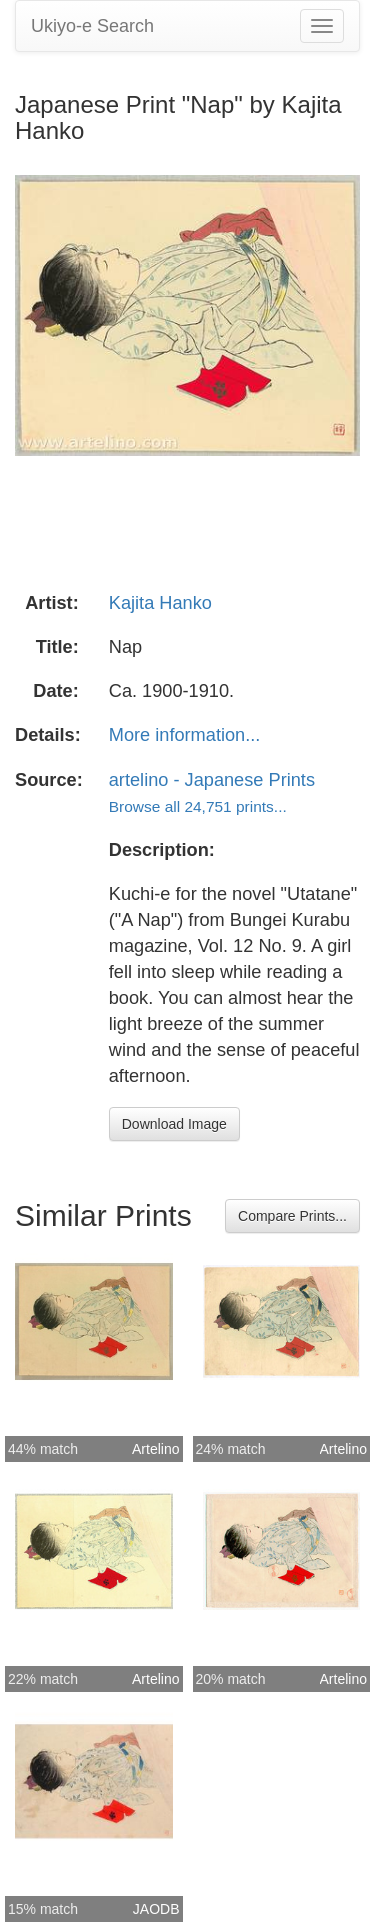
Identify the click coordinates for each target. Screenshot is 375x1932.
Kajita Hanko (160, 603)
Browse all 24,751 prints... (198, 806)
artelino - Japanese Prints (212, 780)
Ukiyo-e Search (92, 26)
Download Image (174, 1124)
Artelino (155, 1449)
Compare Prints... (292, 1216)
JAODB (156, 1909)
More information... (185, 735)
